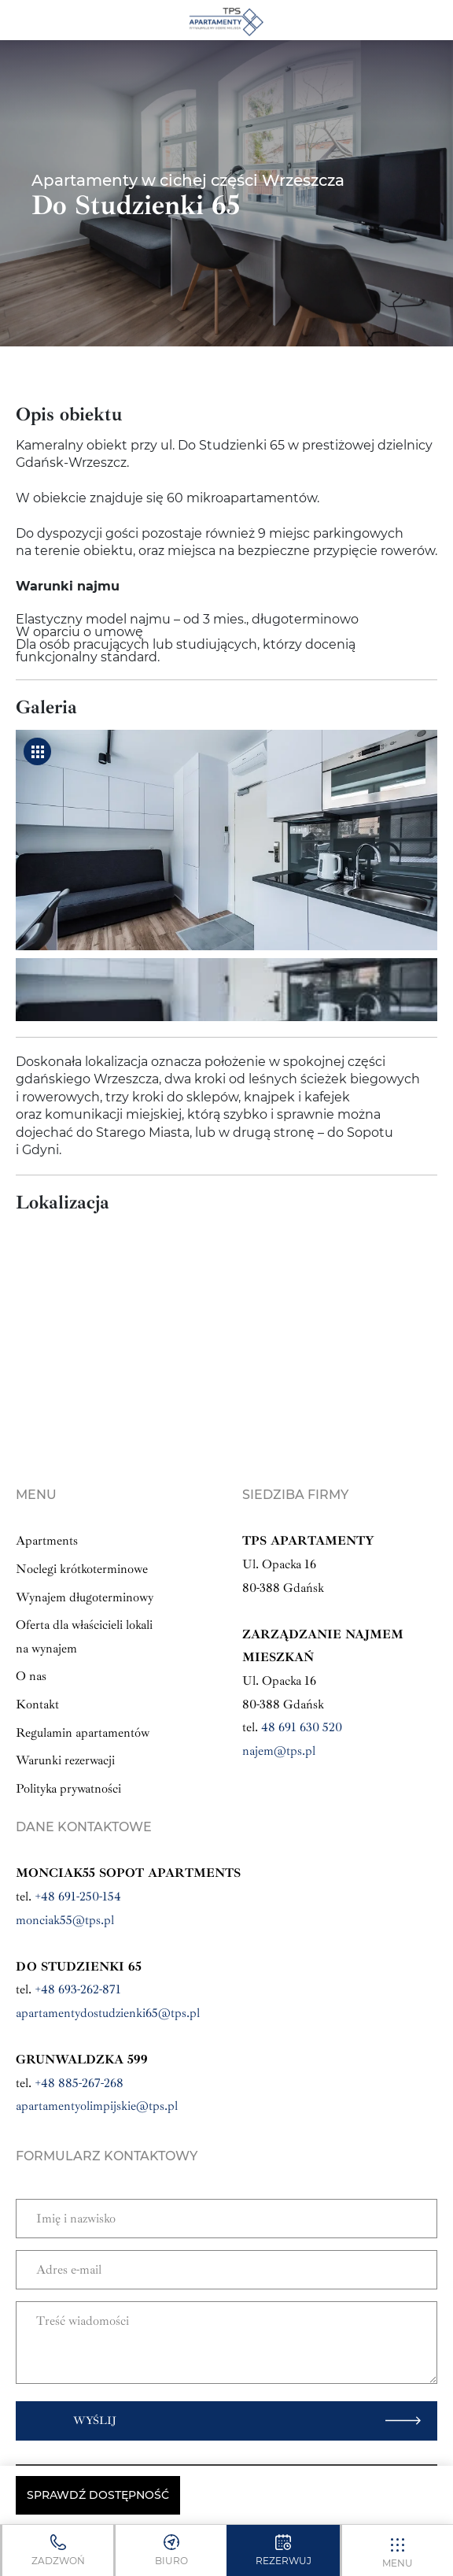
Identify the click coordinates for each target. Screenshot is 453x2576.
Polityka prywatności (68, 1789)
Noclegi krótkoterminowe (82, 1569)
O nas (31, 1676)
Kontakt (37, 1704)
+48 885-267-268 (79, 2083)
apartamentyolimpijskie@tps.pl (97, 2106)
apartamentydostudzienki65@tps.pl (108, 2013)
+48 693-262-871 (78, 1989)
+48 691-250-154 (78, 1896)
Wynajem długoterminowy (84, 1597)
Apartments (47, 1541)
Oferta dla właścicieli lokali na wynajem (84, 1636)
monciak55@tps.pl (65, 1920)
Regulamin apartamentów (82, 1733)
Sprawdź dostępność (98, 2495)
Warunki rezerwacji (65, 1760)
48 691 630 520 (301, 1727)
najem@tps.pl (278, 1751)
